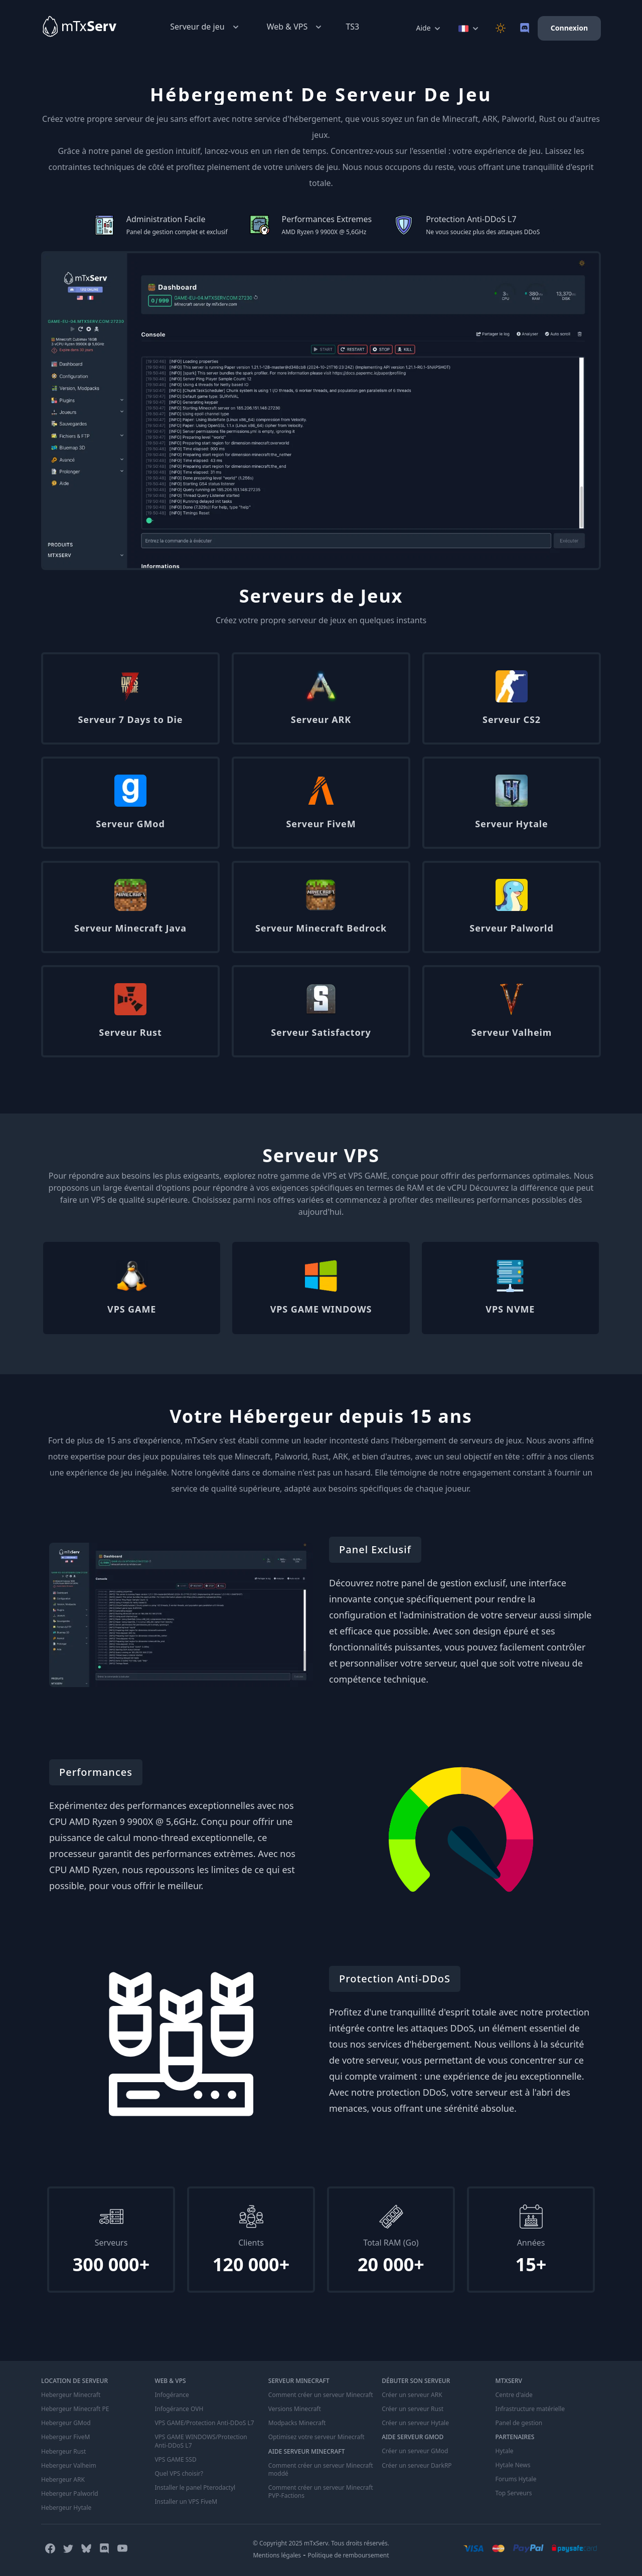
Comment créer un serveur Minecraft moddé (320, 2469)
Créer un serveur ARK (412, 2395)
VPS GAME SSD (175, 2459)
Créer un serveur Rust (412, 2409)
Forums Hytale (516, 2479)
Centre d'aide (514, 2395)
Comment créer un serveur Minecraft (320, 2395)
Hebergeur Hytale (66, 2507)
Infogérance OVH (178, 2409)
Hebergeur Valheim (68, 2465)
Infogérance (171, 2395)
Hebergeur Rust (63, 2451)
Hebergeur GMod (66, 2423)
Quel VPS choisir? (178, 2473)
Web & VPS (295, 27)
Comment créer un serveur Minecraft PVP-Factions (320, 2491)
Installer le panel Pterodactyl (194, 2487)
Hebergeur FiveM (65, 2437)
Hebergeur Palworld (69, 2493)
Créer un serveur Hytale (415, 2423)
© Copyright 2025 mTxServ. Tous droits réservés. (321, 2542)
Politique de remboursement (348, 2554)
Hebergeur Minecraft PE (75, 2409)
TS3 (352, 26)
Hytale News (513, 2465)
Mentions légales (277, 2554)
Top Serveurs (514, 2493)
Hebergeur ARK (63, 2479)
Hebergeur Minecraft (70, 2395)
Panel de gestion (519, 2423)
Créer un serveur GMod (415, 2451)
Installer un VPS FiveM (185, 2501)
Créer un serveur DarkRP (416, 2465)
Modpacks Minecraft (297, 2423)
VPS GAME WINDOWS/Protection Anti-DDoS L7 (200, 2441)
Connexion (569, 28)
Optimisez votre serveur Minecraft (316, 2437)
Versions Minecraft (294, 2409)
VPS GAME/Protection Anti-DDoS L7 (204, 2423)
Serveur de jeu (205, 27)
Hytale (505, 2451)
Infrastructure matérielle (530, 2409)
